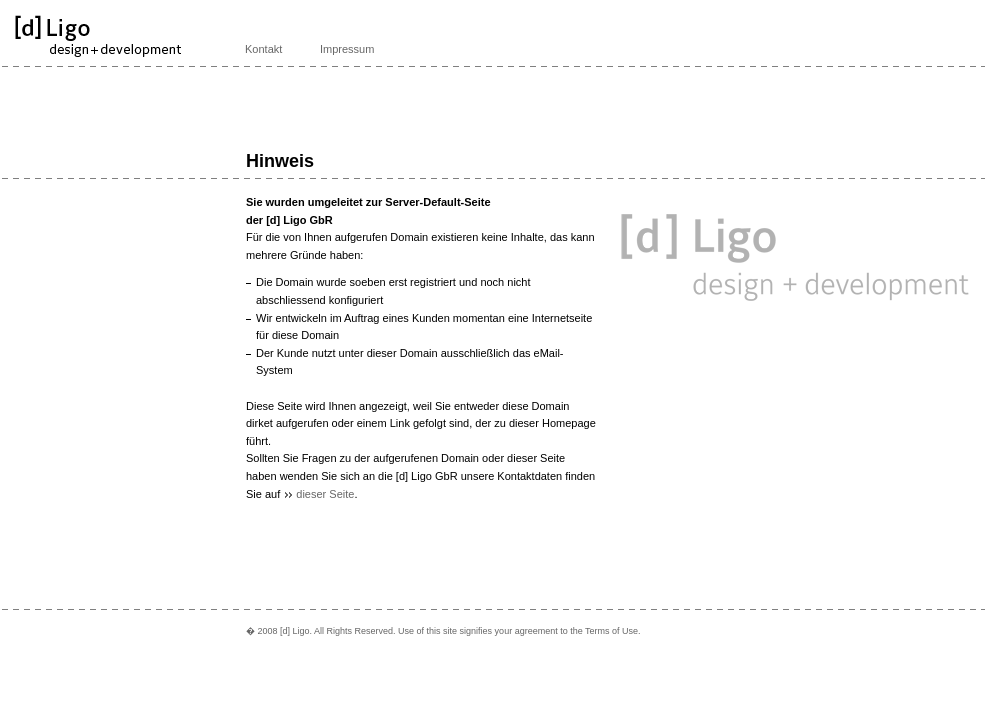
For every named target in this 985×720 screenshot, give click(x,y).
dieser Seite (325, 494)
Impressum (347, 49)
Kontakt (263, 49)
